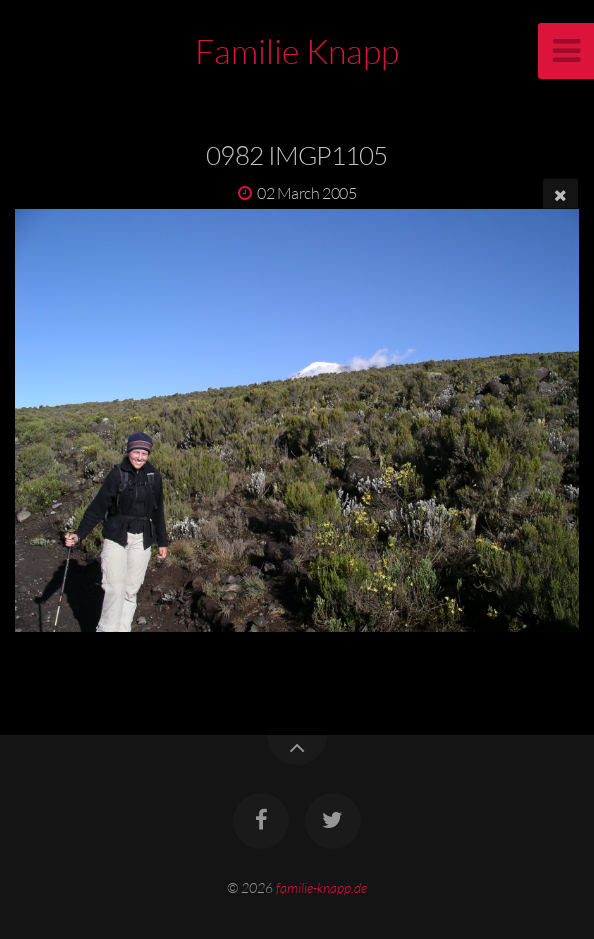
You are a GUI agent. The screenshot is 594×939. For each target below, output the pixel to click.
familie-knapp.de (321, 887)
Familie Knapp (297, 51)
